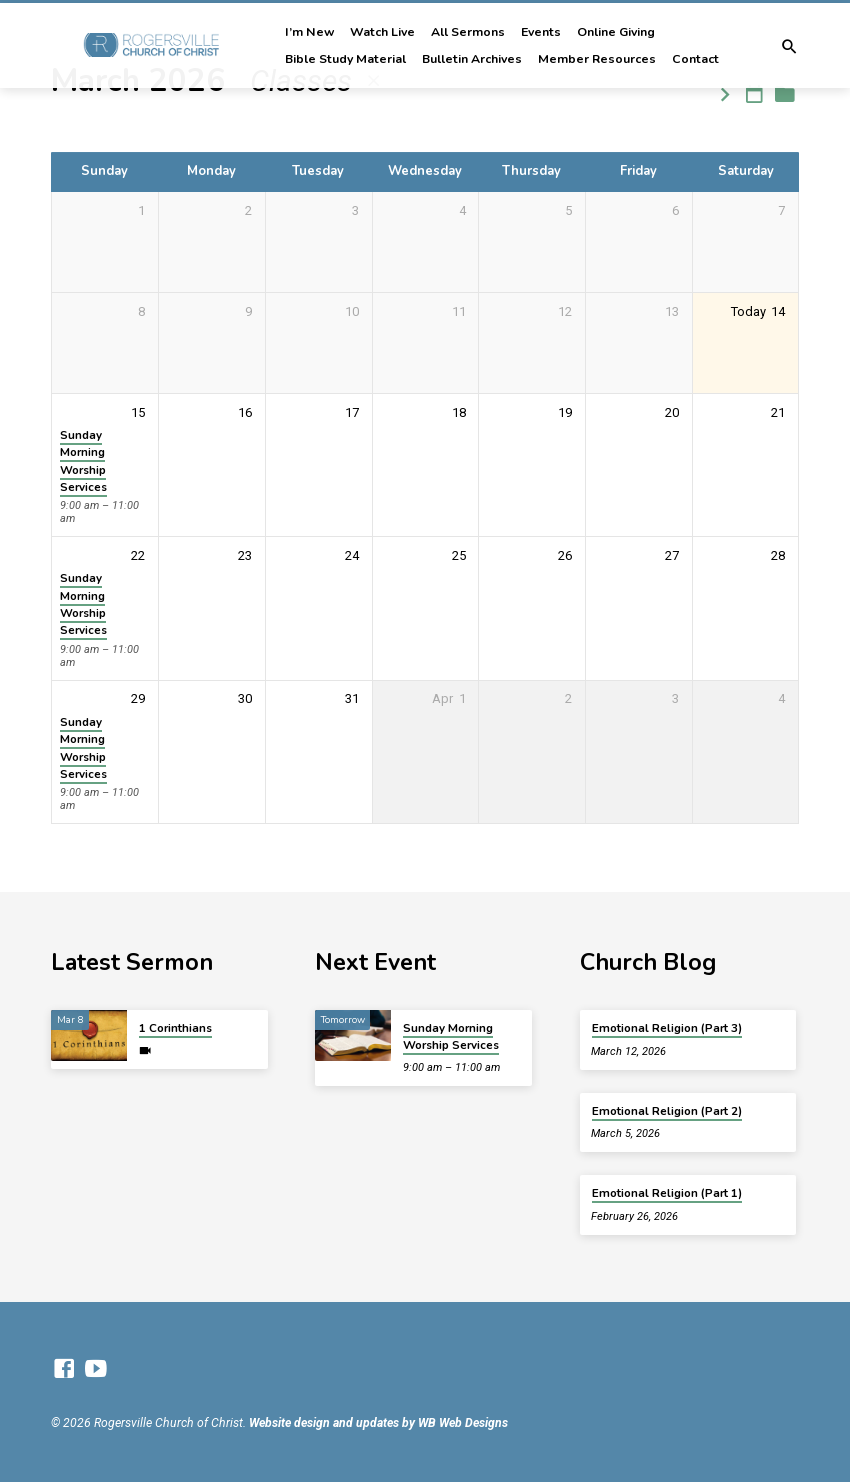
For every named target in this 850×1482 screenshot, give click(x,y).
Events (541, 32)
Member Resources (597, 59)
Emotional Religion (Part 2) (667, 1111)
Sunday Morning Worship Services (83, 461)
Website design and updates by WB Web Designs (378, 1423)
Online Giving (616, 32)
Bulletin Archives (472, 59)
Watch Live (382, 32)
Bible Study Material (345, 59)
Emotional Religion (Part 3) (667, 1028)
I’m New (309, 32)
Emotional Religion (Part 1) (667, 1193)
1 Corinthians (175, 1028)
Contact (695, 59)
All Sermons (468, 32)
